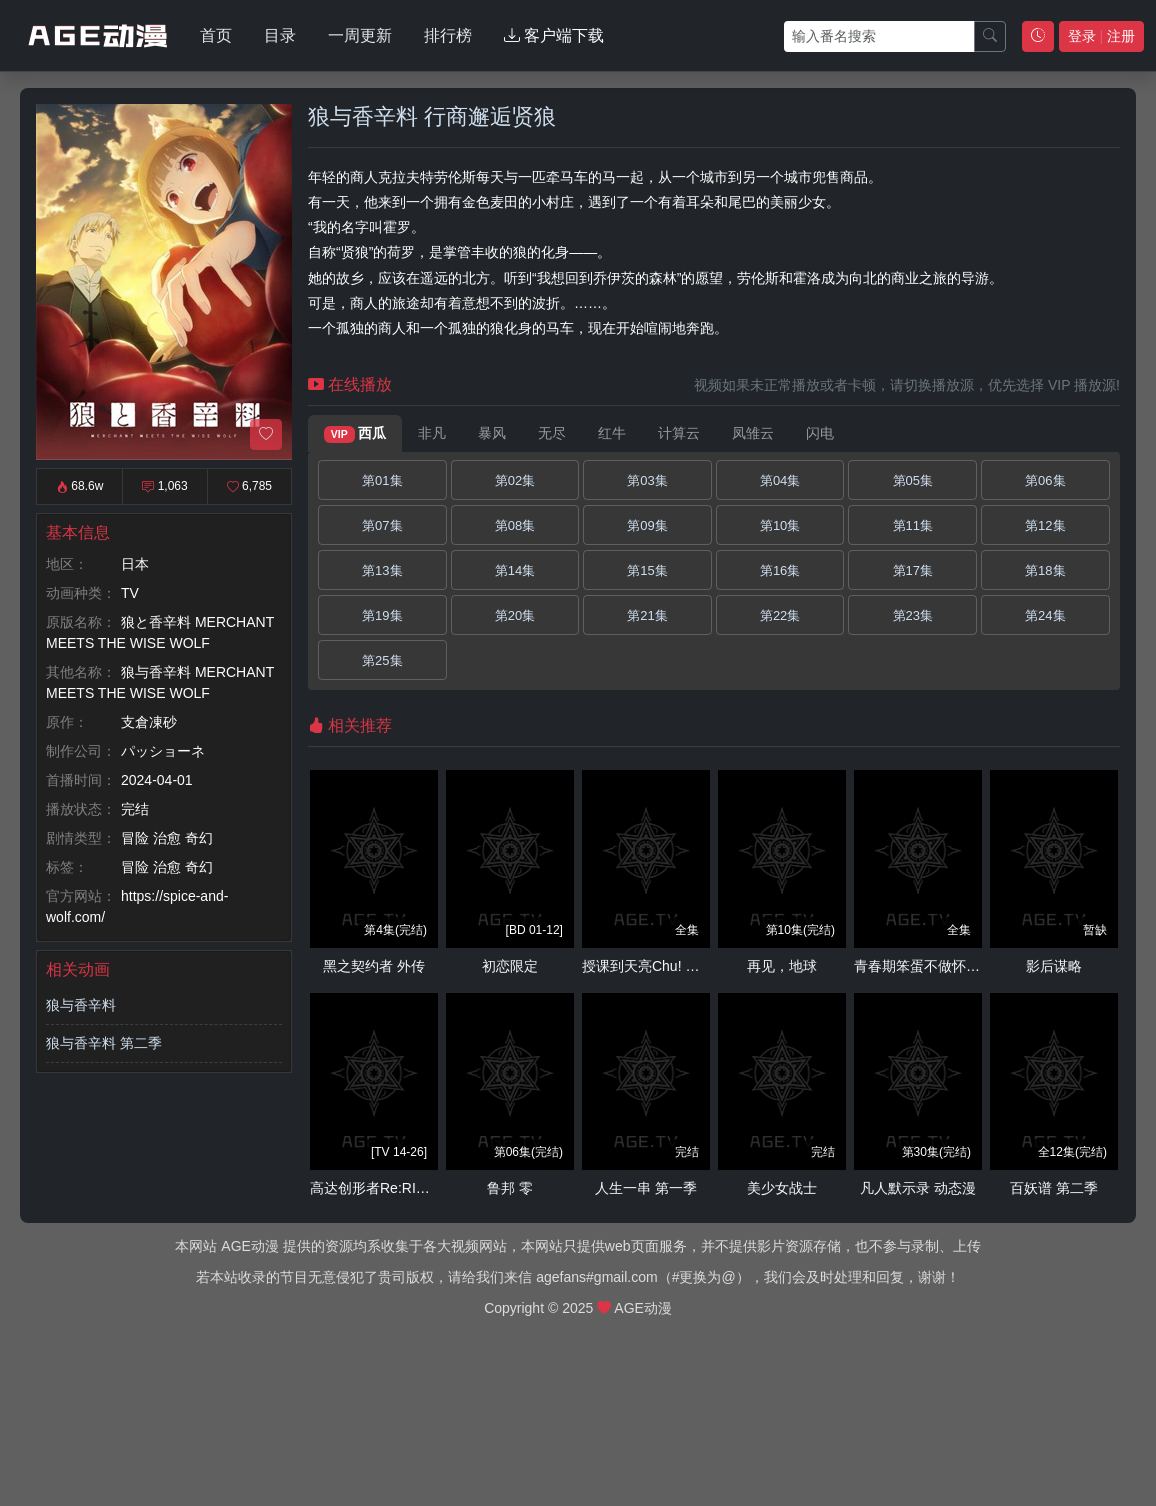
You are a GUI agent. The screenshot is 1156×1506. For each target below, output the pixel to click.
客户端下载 (554, 35)
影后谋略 (1054, 966)
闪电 (820, 433)
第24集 (1045, 615)
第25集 (382, 660)
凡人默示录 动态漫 (918, 1188)
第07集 (382, 525)
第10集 (780, 525)
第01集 (382, 480)
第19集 (382, 615)
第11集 (913, 525)
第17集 (913, 570)
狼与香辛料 (81, 1005)
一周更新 (360, 35)
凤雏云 (753, 433)
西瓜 (355, 434)
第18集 (1045, 570)
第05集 (913, 480)
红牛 (612, 433)
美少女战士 (782, 1188)
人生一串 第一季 (646, 1188)
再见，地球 (782, 966)
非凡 (432, 433)
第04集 (780, 480)
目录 (280, 35)
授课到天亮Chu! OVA (648, 966)
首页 (216, 35)
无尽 (552, 433)
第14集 (515, 570)
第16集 (780, 570)
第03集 (647, 480)
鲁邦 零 (510, 1188)
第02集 (515, 480)
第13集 (382, 570)
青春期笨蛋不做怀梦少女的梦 (945, 966)
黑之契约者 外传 (374, 966)
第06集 (1045, 480)
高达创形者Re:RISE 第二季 (395, 1188)
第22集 (780, 615)
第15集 (647, 570)
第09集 (647, 525)
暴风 (492, 433)
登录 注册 (1101, 36)
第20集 (515, 615)
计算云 (679, 433)
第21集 (647, 615)
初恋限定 (510, 966)
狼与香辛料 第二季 (104, 1043)
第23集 (913, 615)
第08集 (515, 525)
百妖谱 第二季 (1054, 1188)
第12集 (1045, 525)
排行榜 (448, 35)
